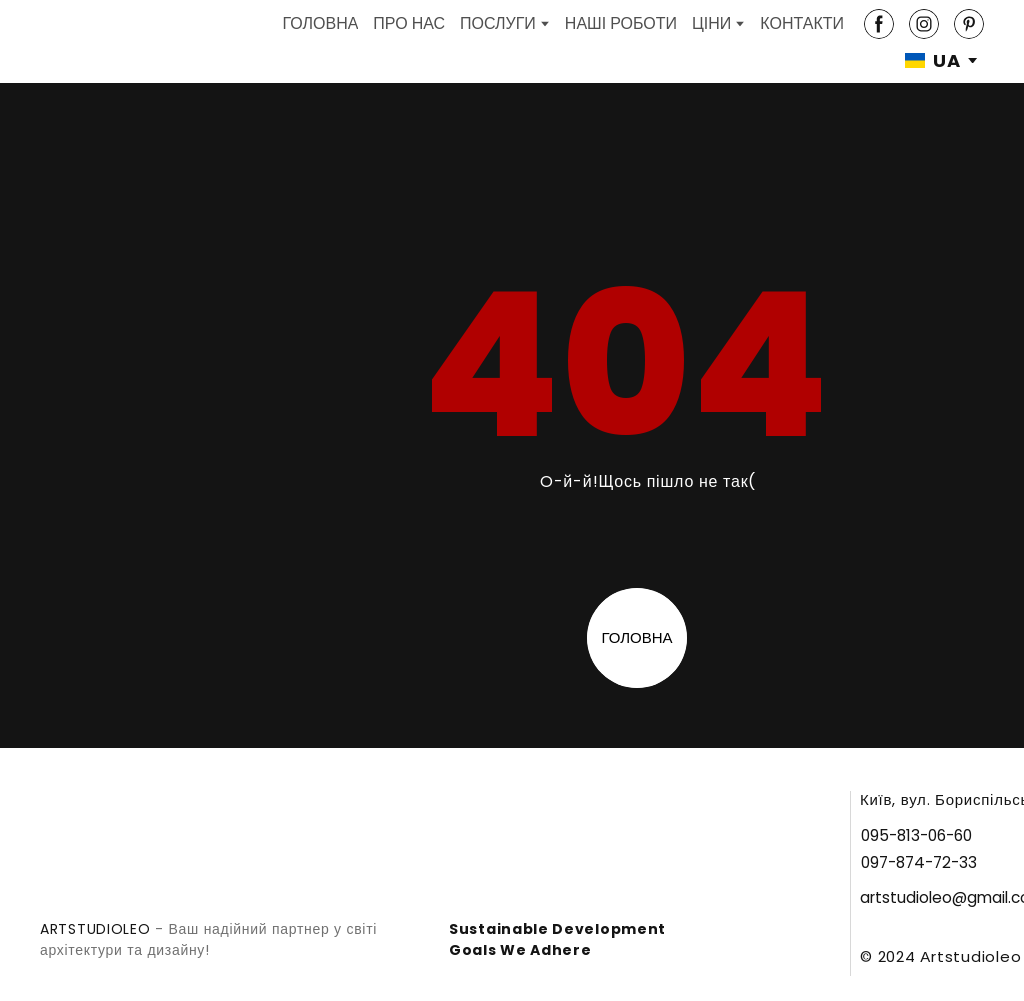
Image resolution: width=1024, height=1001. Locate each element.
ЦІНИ (711, 23)
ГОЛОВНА (320, 23)
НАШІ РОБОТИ (621, 23)
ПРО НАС (409, 23)
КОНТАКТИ (802, 23)
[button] (879, 24)
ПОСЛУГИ (498, 23)
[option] (933, 60)
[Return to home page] (74, 41)
